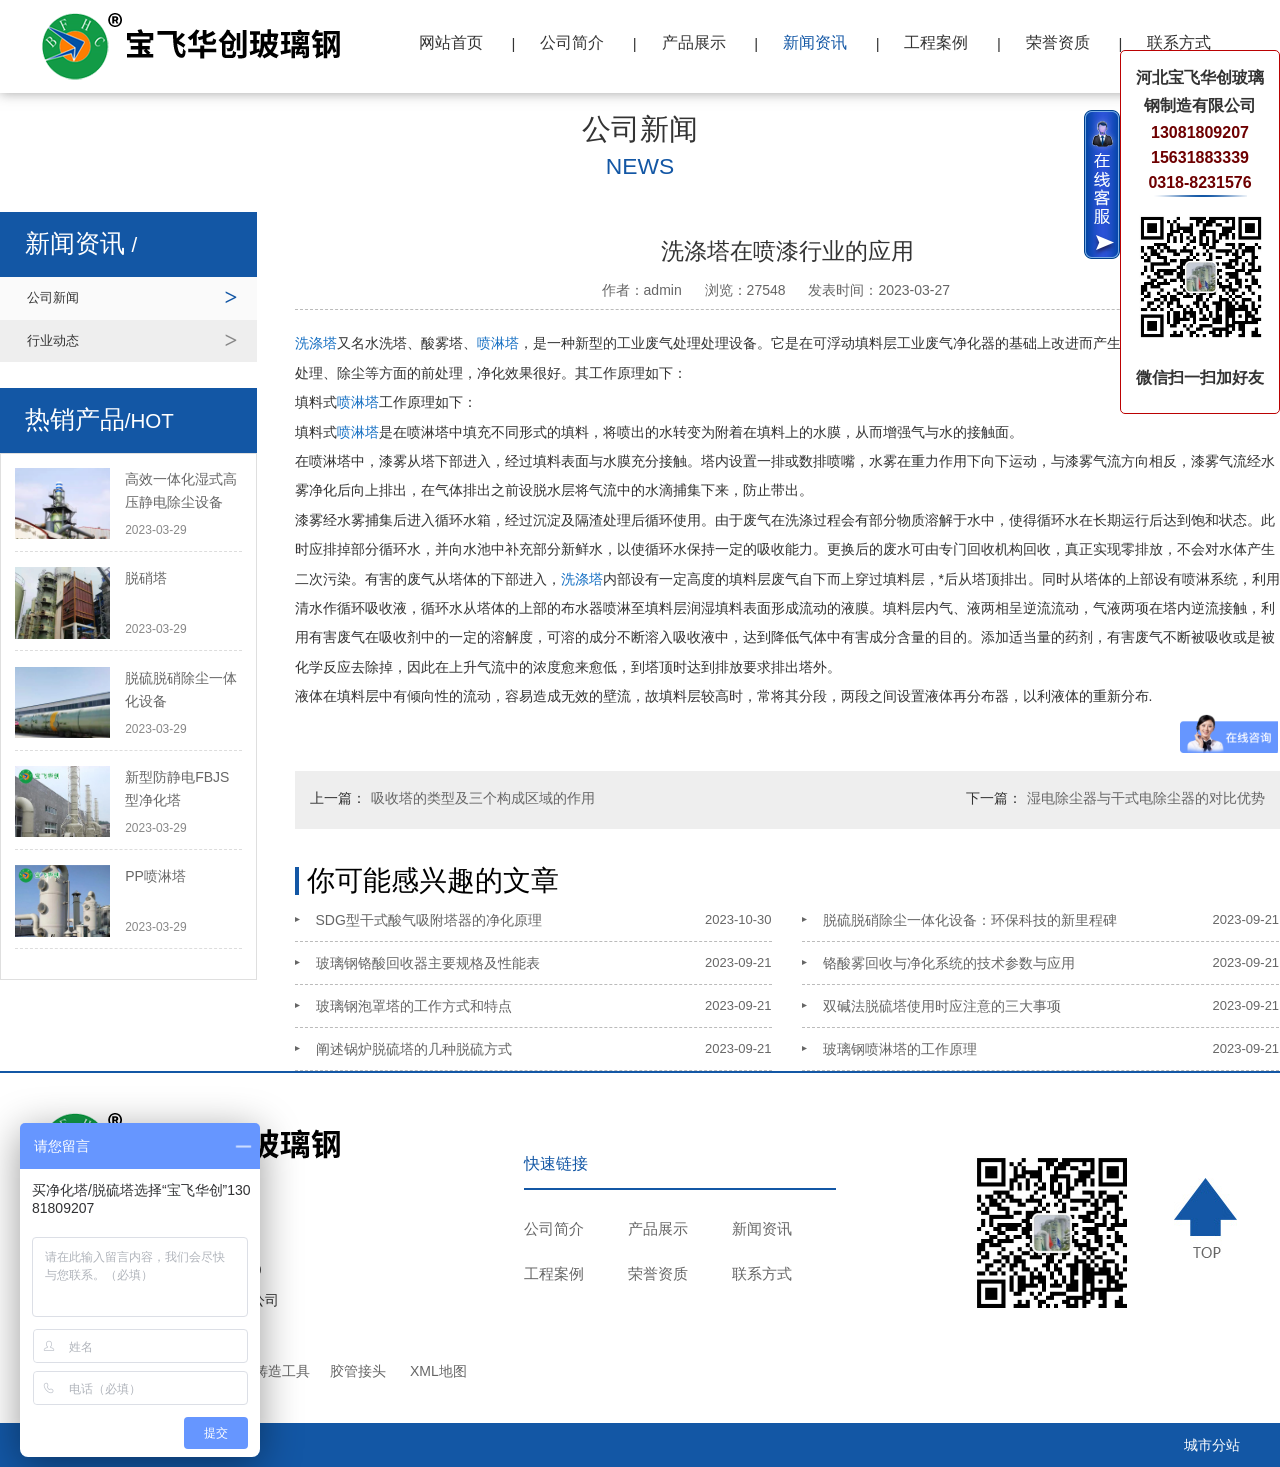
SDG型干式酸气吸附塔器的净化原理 (429, 920)
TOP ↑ (1207, 1218)
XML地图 (438, 1371)
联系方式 (1179, 42)
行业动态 (53, 340)
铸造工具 (282, 1371)
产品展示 (694, 42)
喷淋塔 (498, 343)
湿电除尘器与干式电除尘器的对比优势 (1146, 798)
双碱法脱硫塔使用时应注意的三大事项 (942, 1006)
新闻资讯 (815, 42)
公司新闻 (53, 297)
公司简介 (572, 42)
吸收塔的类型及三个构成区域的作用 (483, 798)
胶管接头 (358, 1371)
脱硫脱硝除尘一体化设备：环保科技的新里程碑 (970, 920)
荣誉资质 (1058, 42)
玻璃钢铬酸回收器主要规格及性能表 (428, 963)
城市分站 (1212, 1445)
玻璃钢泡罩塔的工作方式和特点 (414, 1006)
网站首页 (451, 42)
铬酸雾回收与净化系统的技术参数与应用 (949, 963)
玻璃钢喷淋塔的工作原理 (900, 1049)
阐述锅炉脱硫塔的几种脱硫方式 (414, 1049)
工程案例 (936, 42)
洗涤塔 (316, 343)
